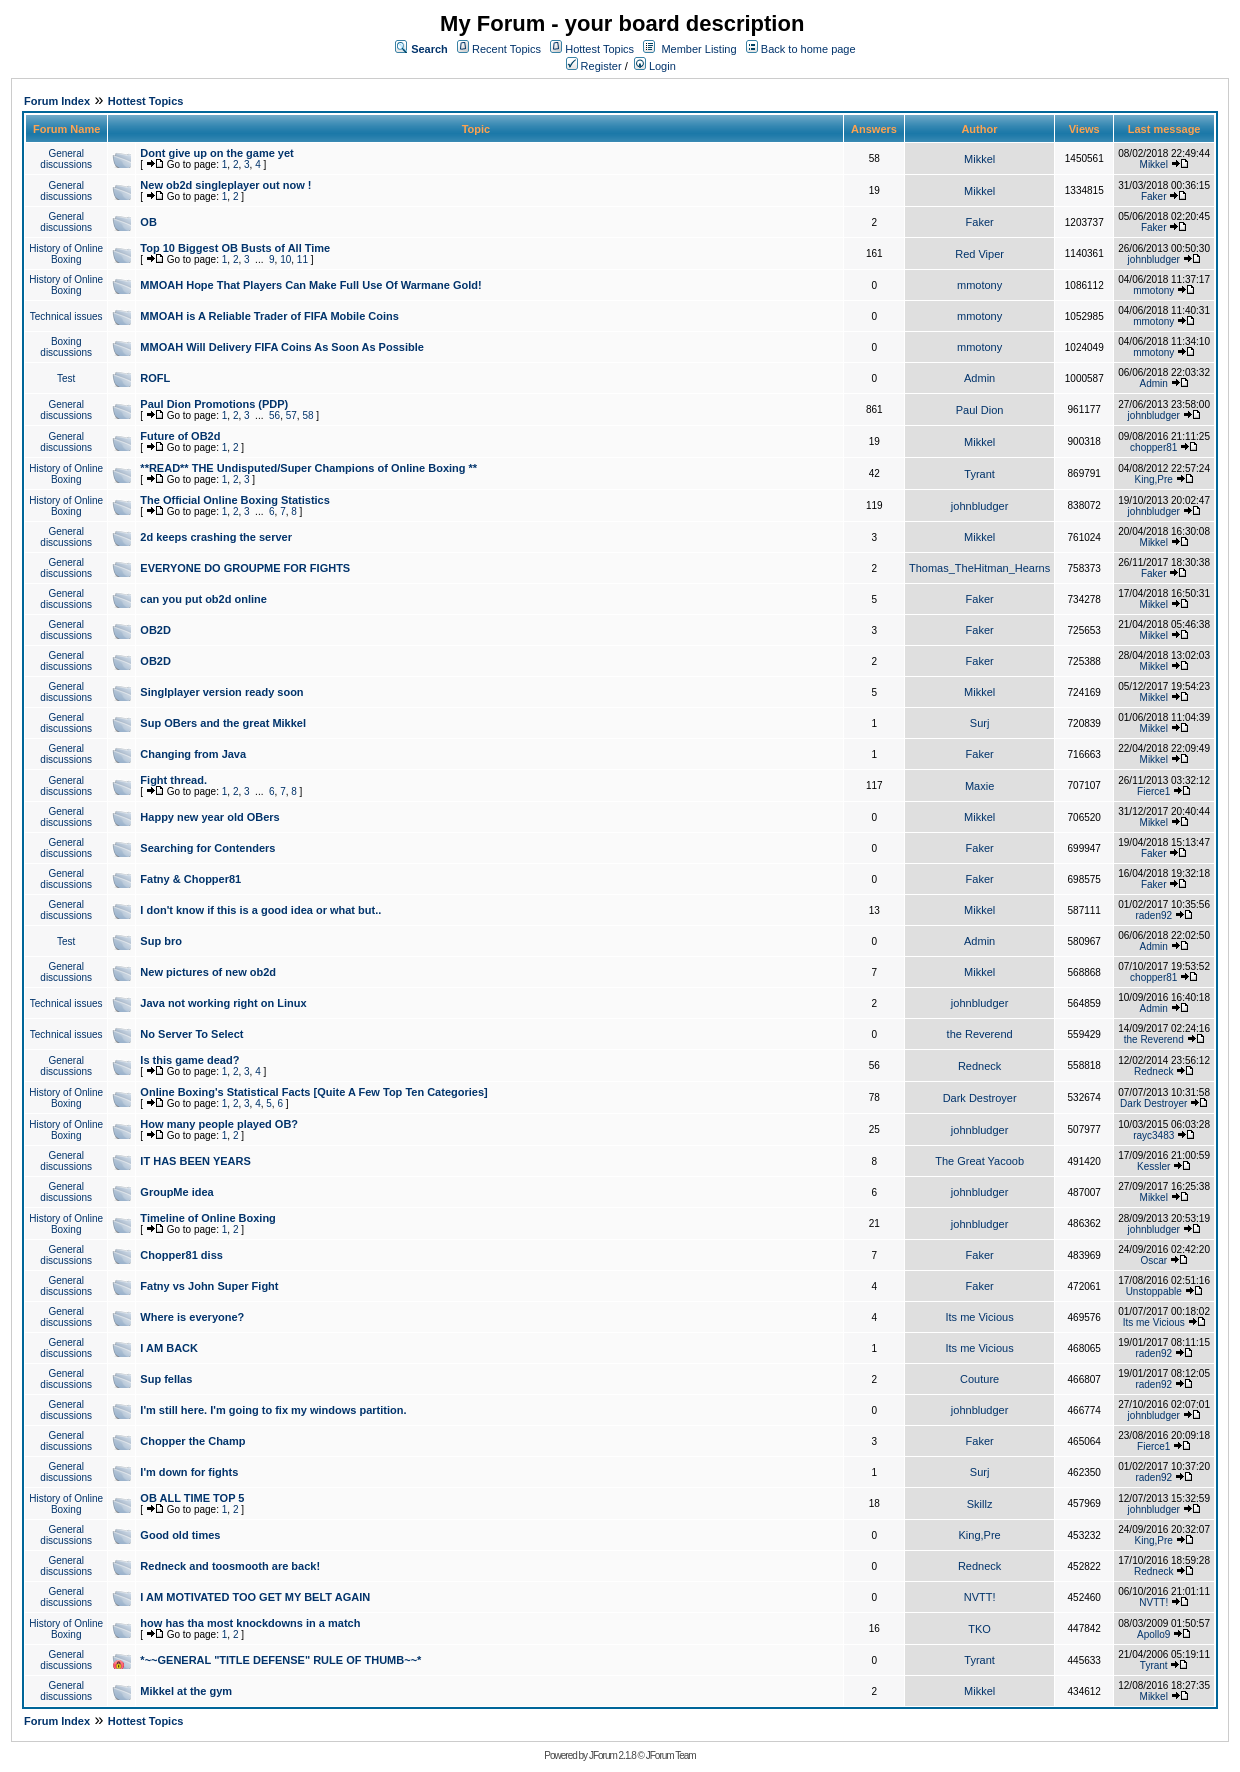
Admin (979, 378)
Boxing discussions (66, 347)
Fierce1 (1153, 791)
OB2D (155, 630)
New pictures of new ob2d (208, 972)
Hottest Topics (599, 49)
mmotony (979, 285)
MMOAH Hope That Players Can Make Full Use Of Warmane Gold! (310, 285)
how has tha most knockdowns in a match (250, 1623)
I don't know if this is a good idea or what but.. (260, 910)
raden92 (1153, 915)
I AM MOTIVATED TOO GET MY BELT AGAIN (255, 1597)
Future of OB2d (180, 436)
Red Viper (979, 254)
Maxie (979, 786)
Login (655, 66)
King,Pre (1154, 479)
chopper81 (1153, 447)
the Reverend (980, 1034)
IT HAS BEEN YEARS (195, 1161)
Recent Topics (506, 49)
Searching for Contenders (207, 848)
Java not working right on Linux (223, 1003)
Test (66, 378)
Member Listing (698, 49)
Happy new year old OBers (209, 817)
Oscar (1153, 1260)
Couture (979, 1379)
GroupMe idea (176, 1192)
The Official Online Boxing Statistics (234, 500)
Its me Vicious (979, 1317)
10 (285, 259)
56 (274, 415)
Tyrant (979, 474)
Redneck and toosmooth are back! (230, 1566)
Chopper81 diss (181, 1255)
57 (291, 415)
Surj (980, 723)
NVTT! (980, 1597)
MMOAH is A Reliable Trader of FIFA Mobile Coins (269, 316)
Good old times (180, 1535)
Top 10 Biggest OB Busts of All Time (235, 248)
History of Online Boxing (66, 254)
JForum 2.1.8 (612, 1755)
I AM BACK (169, 1348)
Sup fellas (166, 1379)
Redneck (979, 1066)
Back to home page (808, 49)
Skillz (980, 1504)
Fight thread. (173, 780)
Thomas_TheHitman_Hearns (979, 568)
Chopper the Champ (192, 1441)
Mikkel (979, 159)
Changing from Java (193, 754)
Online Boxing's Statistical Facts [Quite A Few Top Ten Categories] (313, 1092)
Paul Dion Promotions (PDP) (214, 404)
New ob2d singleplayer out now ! (225, 185)
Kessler (1153, 1166)
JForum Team (671, 1755)
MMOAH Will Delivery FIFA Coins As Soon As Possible (282, 347)
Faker (1154, 196)
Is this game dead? (189, 1060)
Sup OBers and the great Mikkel (223, 723)
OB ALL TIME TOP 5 (192, 1498)
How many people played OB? (219, 1124)
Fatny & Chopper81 (190, 879)
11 (302, 259)
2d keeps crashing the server (216, 537)
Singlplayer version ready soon (221, 692)
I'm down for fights (189, 1472)
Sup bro (161, 941)
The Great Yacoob (979, 1161)
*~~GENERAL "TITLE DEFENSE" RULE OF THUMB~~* (280, 1660)
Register (594, 66)
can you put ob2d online (203, 599)
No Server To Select (191, 1034)
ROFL (155, 378)
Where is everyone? (192, 1317)
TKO (979, 1629)
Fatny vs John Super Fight (209, 1286)
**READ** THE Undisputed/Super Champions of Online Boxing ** (308, 468)
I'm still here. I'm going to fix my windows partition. (273, 1410)
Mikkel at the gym (186, 1691)
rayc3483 (1153, 1135)
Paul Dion (980, 410)
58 (307, 415)
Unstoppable (1154, 1291)
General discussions (66, 159)
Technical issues (66, 316)
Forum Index (57, 101)
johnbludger (1154, 259)
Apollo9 (1153, 1634)
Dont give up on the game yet (216, 153)
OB (148, 222)
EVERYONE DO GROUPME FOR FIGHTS (245, 568)
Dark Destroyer (980, 1098)
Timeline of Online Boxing (207, 1218)
